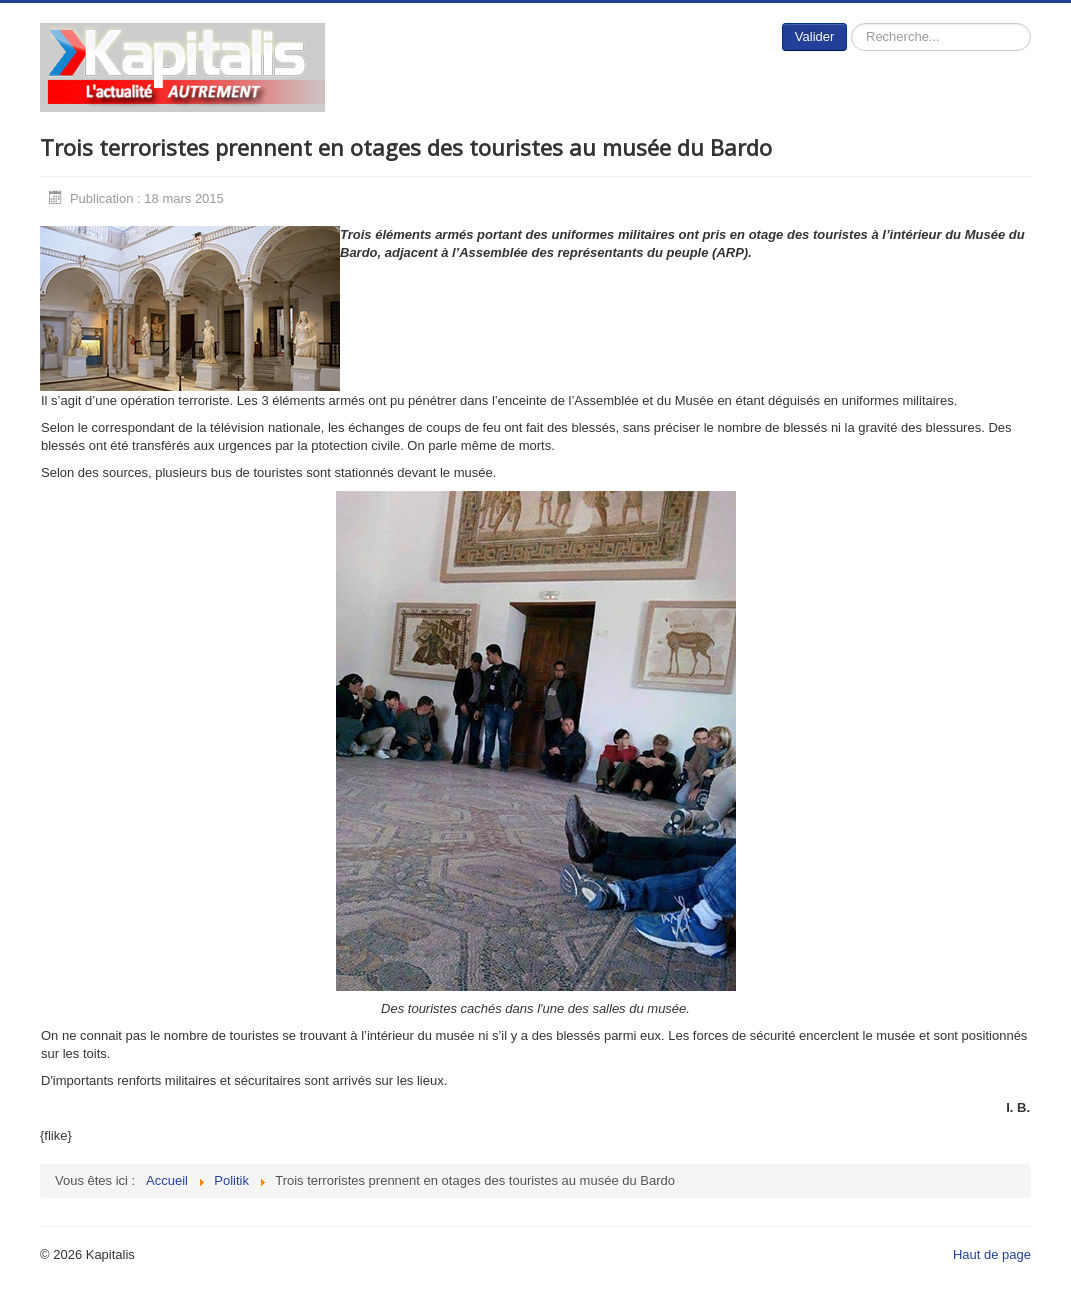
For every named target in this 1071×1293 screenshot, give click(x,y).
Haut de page (992, 1254)
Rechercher (847, 23)
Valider (815, 36)
